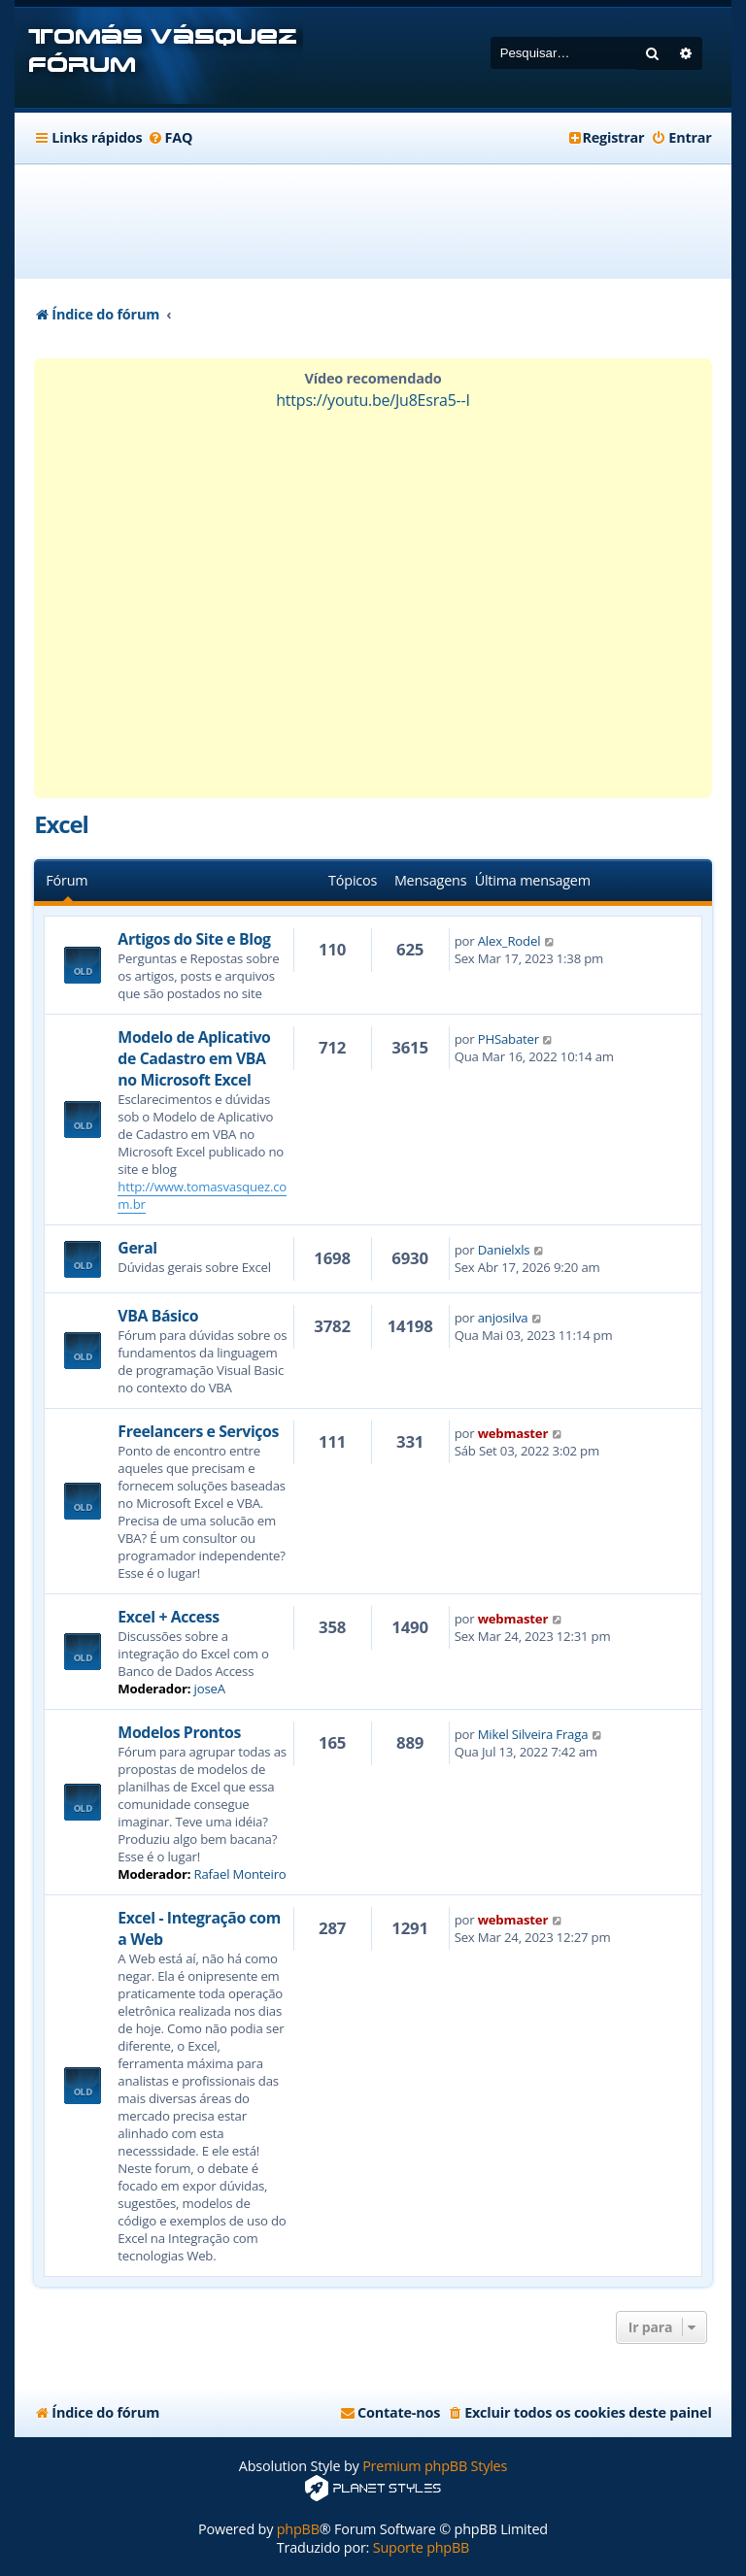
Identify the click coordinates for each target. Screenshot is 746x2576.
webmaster (513, 1433)
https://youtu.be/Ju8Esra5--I (373, 400)
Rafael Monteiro (240, 1874)
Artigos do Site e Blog (194, 939)
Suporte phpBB (421, 2547)
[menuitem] (169, 137)
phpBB (298, 2529)
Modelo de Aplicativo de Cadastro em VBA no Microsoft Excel (194, 1058)
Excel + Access (168, 1616)
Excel (60, 824)
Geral (137, 1247)
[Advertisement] (387, 221)
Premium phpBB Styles (434, 2466)
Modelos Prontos (179, 1732)
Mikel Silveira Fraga (533, 1734)
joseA (209, 1688)
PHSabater (508, 1039)
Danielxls (504, 1249)
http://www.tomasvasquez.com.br (202, 1195)
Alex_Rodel (509, 941)
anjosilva (503, 1317)
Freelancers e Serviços (198, 1431)
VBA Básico (158, 1315)
